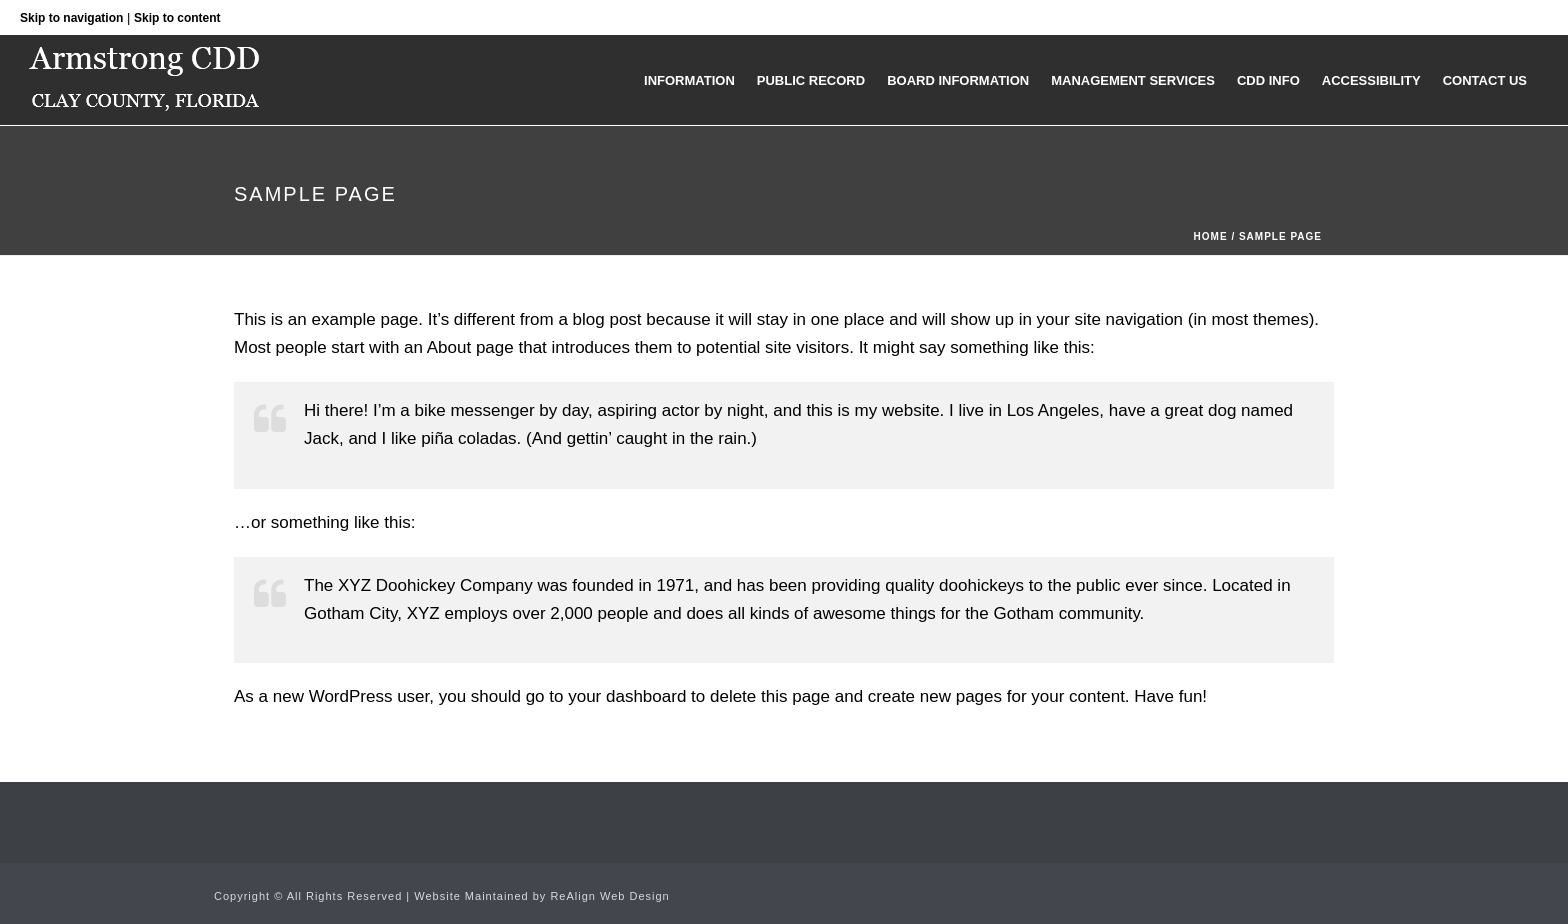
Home (1211, 236)
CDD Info (1268, 80)
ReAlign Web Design (609, 896)
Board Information (958, 80)
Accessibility (1371, 80)
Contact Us (1485, 80)
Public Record (811, 80)
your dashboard (627, 696)
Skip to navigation (71, 18)
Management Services (1133, 80)
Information (689, 80)
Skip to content (177, 18)
